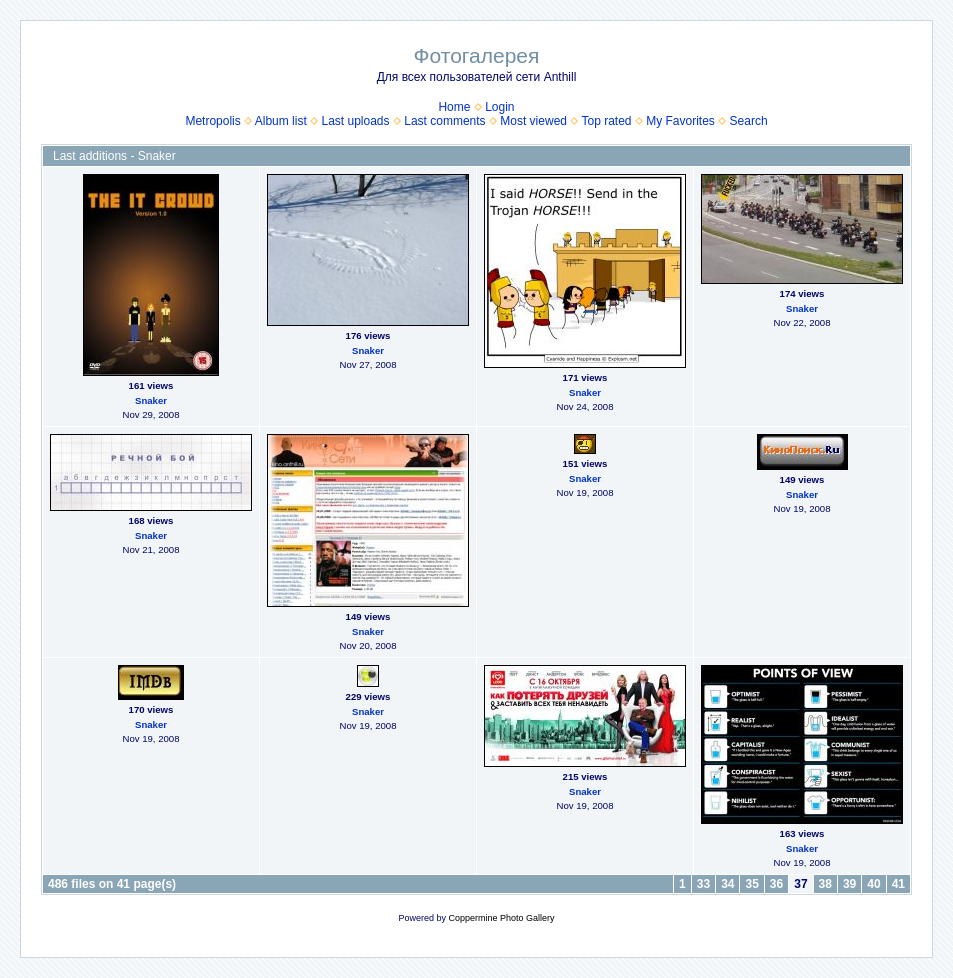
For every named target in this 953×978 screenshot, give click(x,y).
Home (454, 107)
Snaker (151, 400)
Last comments (444, 121)
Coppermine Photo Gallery (501, 918)
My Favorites (680, 121)
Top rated (606, 121)
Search (749, 121)
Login (499, 107)
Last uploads (355, 121)
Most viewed (533, 121)
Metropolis (212, 121)
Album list (281, 121)
